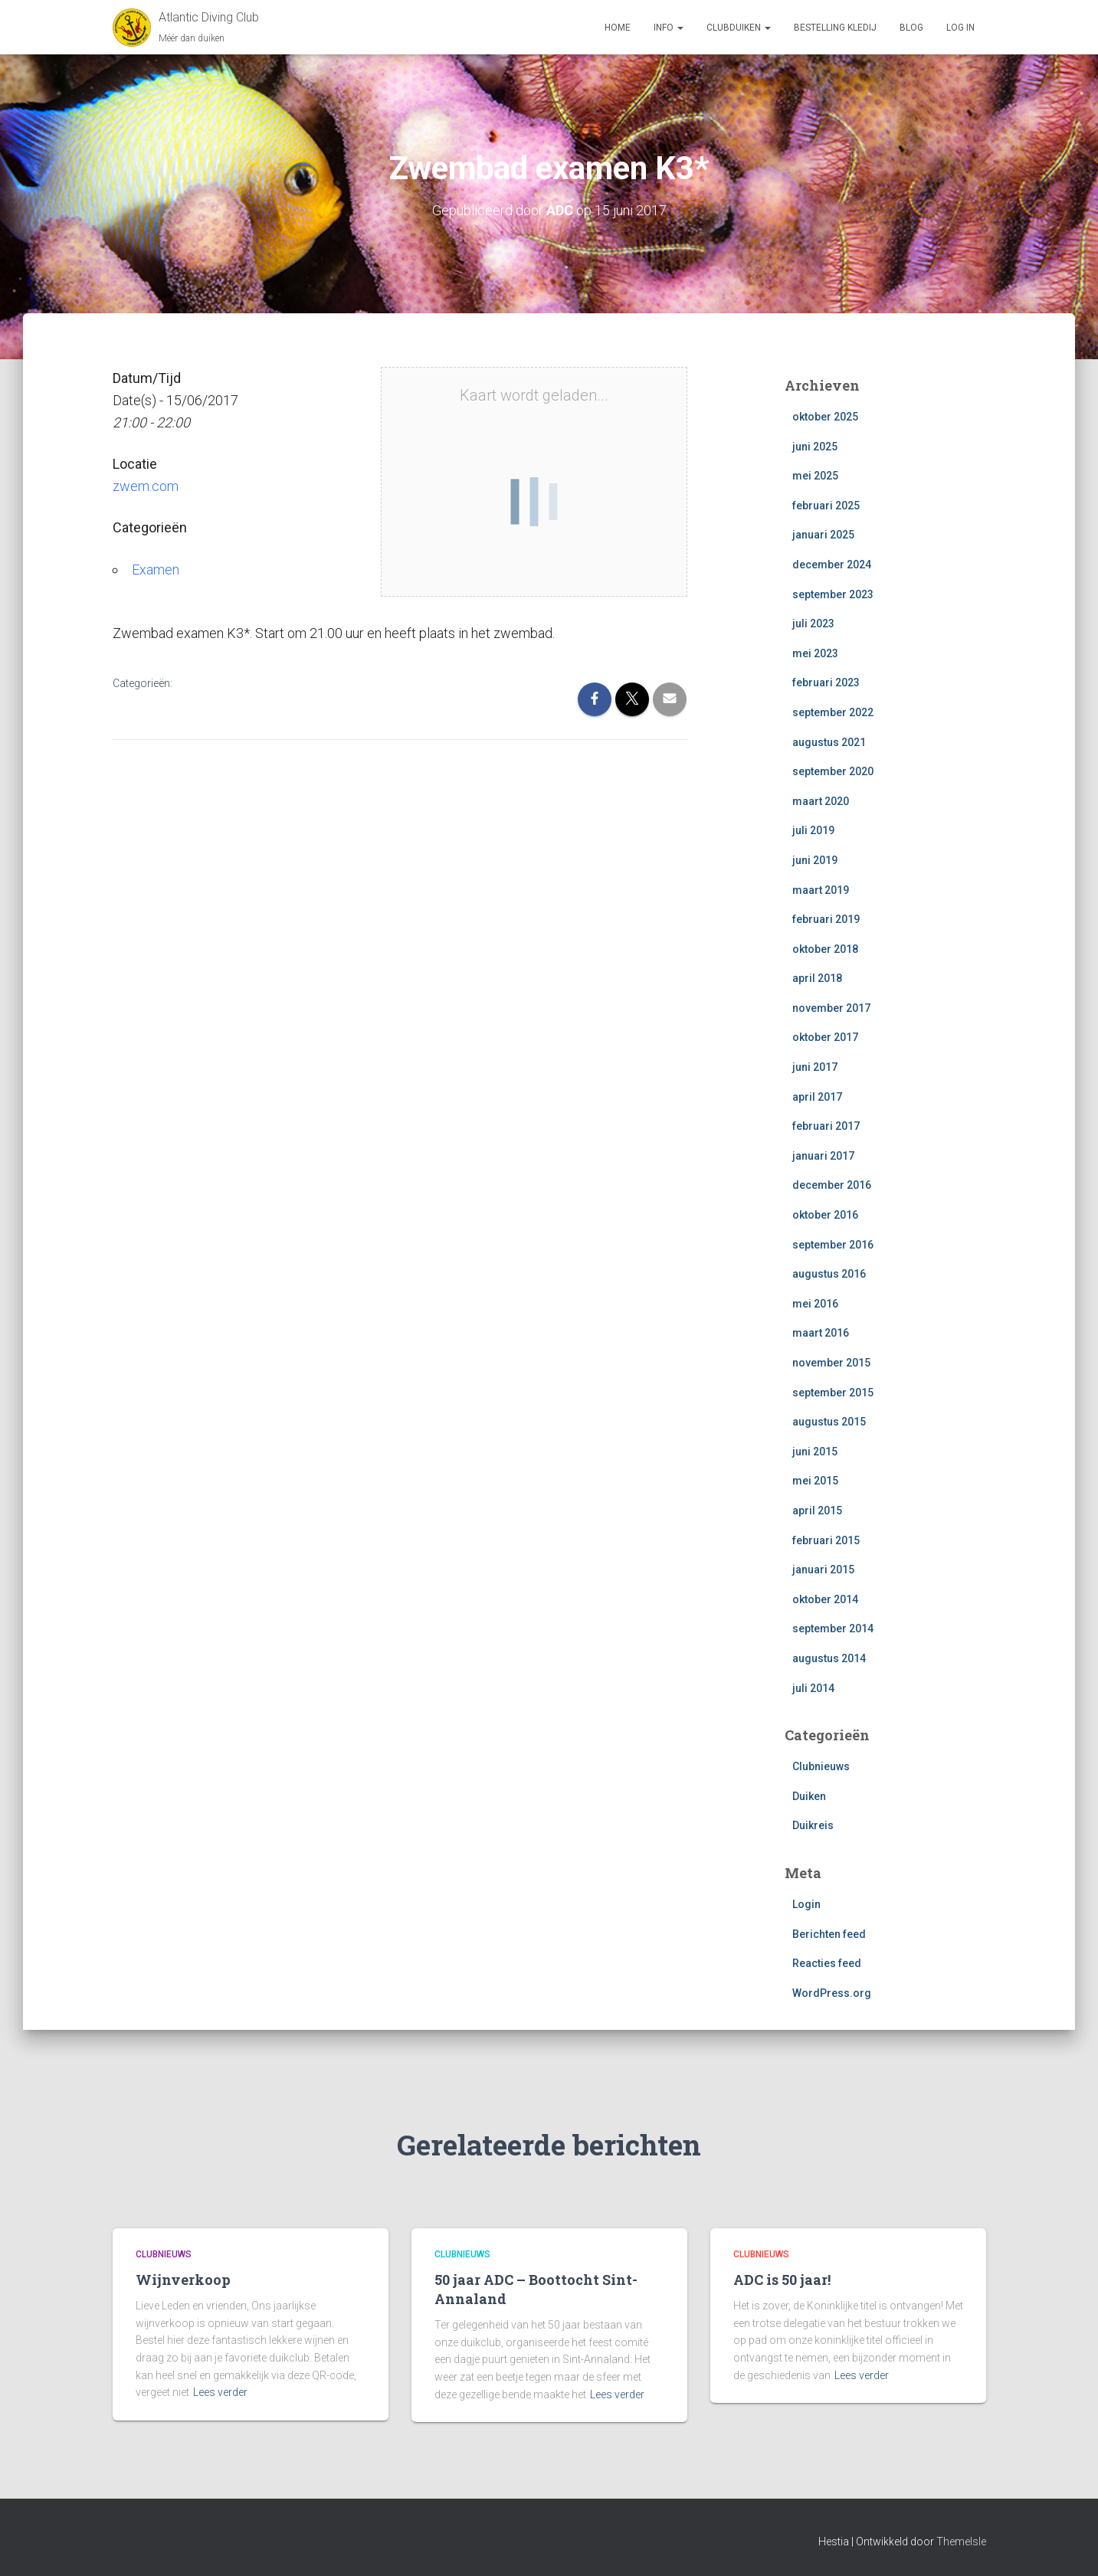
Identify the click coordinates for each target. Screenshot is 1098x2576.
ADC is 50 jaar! (782, 2279)
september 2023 (832, 594)
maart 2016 (820, 1333)
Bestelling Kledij (835, 27)
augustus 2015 (829, 1422)
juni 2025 (814, 446)
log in (960, 27)
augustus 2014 (829, 1658)
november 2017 (831, 1008)
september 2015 (832, 1392)
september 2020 (832, 771)
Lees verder (220, 2392)
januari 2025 (823, 535)
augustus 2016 (829, 1274)
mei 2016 (815, 1304)
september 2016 (832, 1245)
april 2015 (817, 1510)
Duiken (809, 1796)
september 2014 (832, 1628)
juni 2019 (814, 860)
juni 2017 (814, 1067)
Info (668, 27)
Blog (911, 27)
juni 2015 (814, 1451)
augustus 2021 (829, 742)
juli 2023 (813, 623)
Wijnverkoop (183, 2279)
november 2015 (831, 1363)
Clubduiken (738, 27)
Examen (155, 569)
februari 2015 (826, 1540)
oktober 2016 (825, 1215)
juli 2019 (813, 830)
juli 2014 (813, 1688)
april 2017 (817, 1097)
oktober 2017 (825, 1037)
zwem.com (146, 486)
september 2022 (832, 712)
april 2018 (817, 978)
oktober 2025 (825, 417)
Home (618, 27)
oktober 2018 (825, 949)
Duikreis (813, 1825)
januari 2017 (823, 1156)
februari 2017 (826, 1126)
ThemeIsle (961, 2541)
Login (806, 1904)
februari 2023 (826, 682)
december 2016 (831, 1185)
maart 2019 (820, 890)
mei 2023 (815, 653)
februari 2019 (826, 919)
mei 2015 (815, 1481)
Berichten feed (829, 1934)
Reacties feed (826, 1963)
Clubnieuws (821, 1766)
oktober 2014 (825, 1599)
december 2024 (831, 564)
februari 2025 (826, 505)
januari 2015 (823, 1569)
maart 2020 (820, 801)
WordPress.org (831, 1993)
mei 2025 (815, 476)
